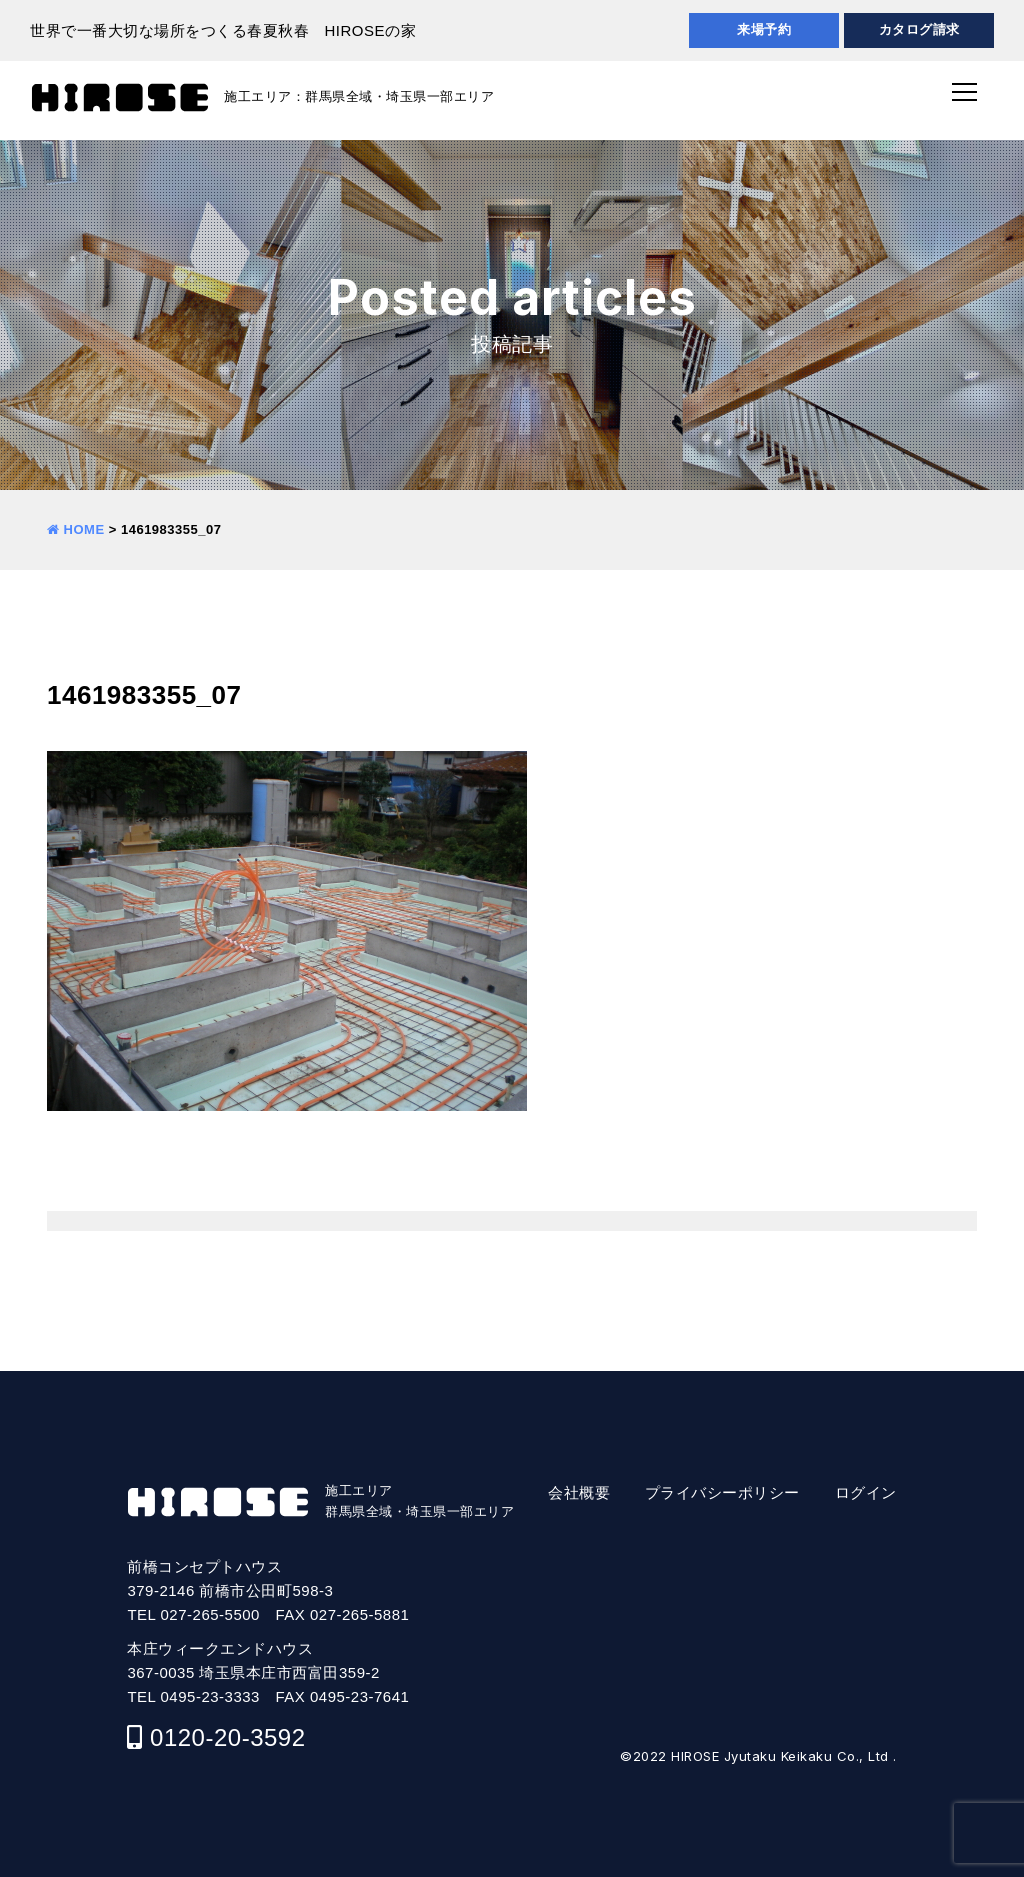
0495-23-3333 (210, 1696)
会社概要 (579, 1492)
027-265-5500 (210, 1614)
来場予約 (764, 29)
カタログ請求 (919, 29)
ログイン (866, 1492)
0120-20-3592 (227, 1737)
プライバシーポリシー (722, 1492)
